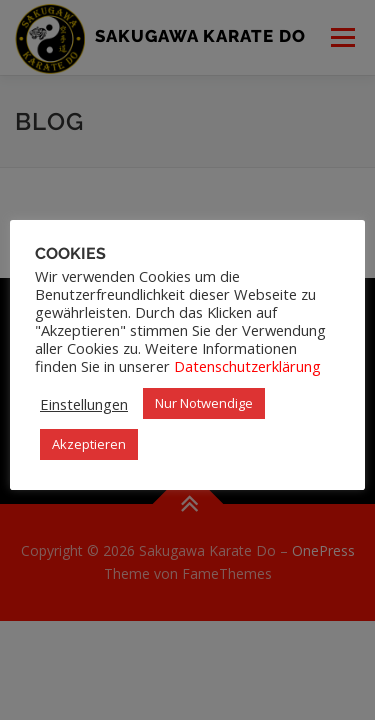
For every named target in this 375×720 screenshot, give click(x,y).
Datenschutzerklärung (247, 366)
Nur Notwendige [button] (204, 403)
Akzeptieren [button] (89, 444)
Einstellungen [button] (84, 404)
